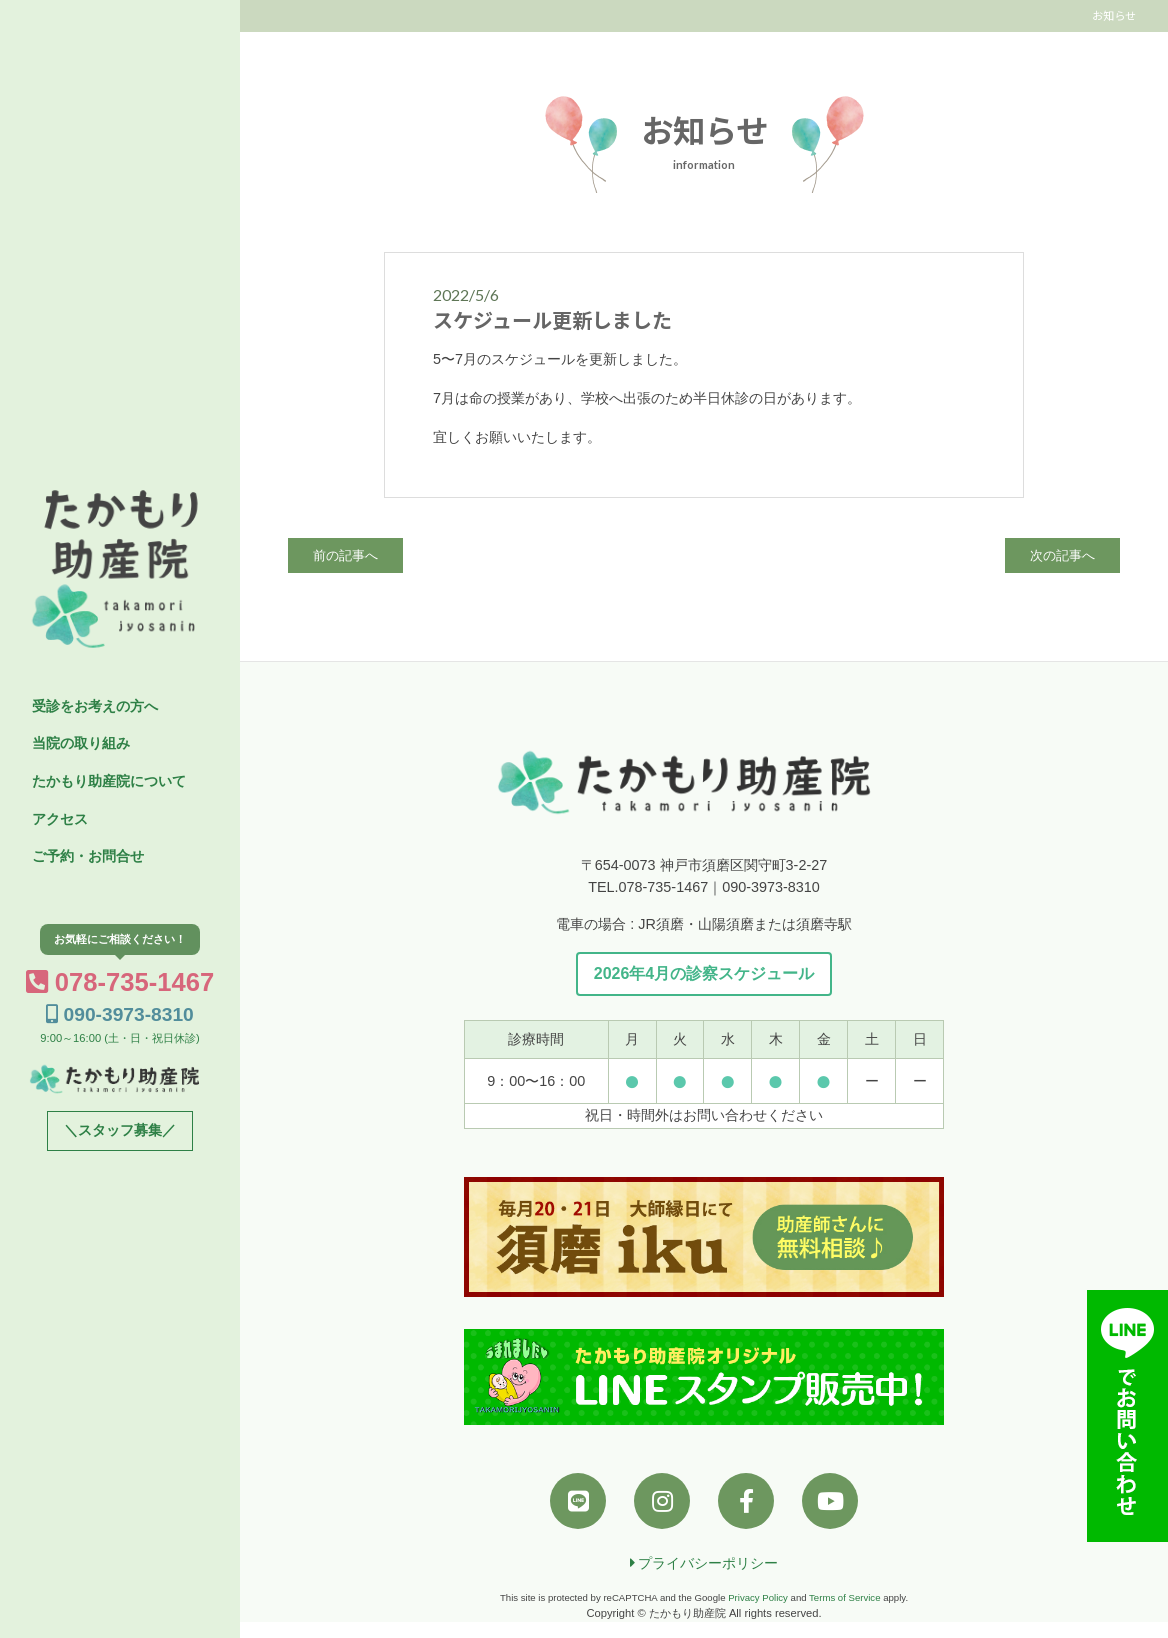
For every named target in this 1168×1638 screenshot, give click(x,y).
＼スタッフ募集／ (120, 1130)
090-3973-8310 (120, 1014)
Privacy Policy (758, 1597)
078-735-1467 (120, 982)
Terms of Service (844, 1597)
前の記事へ (345, 555)
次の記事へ (1062, 555)
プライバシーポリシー (704, 1563)
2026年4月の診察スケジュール (704, 973)
